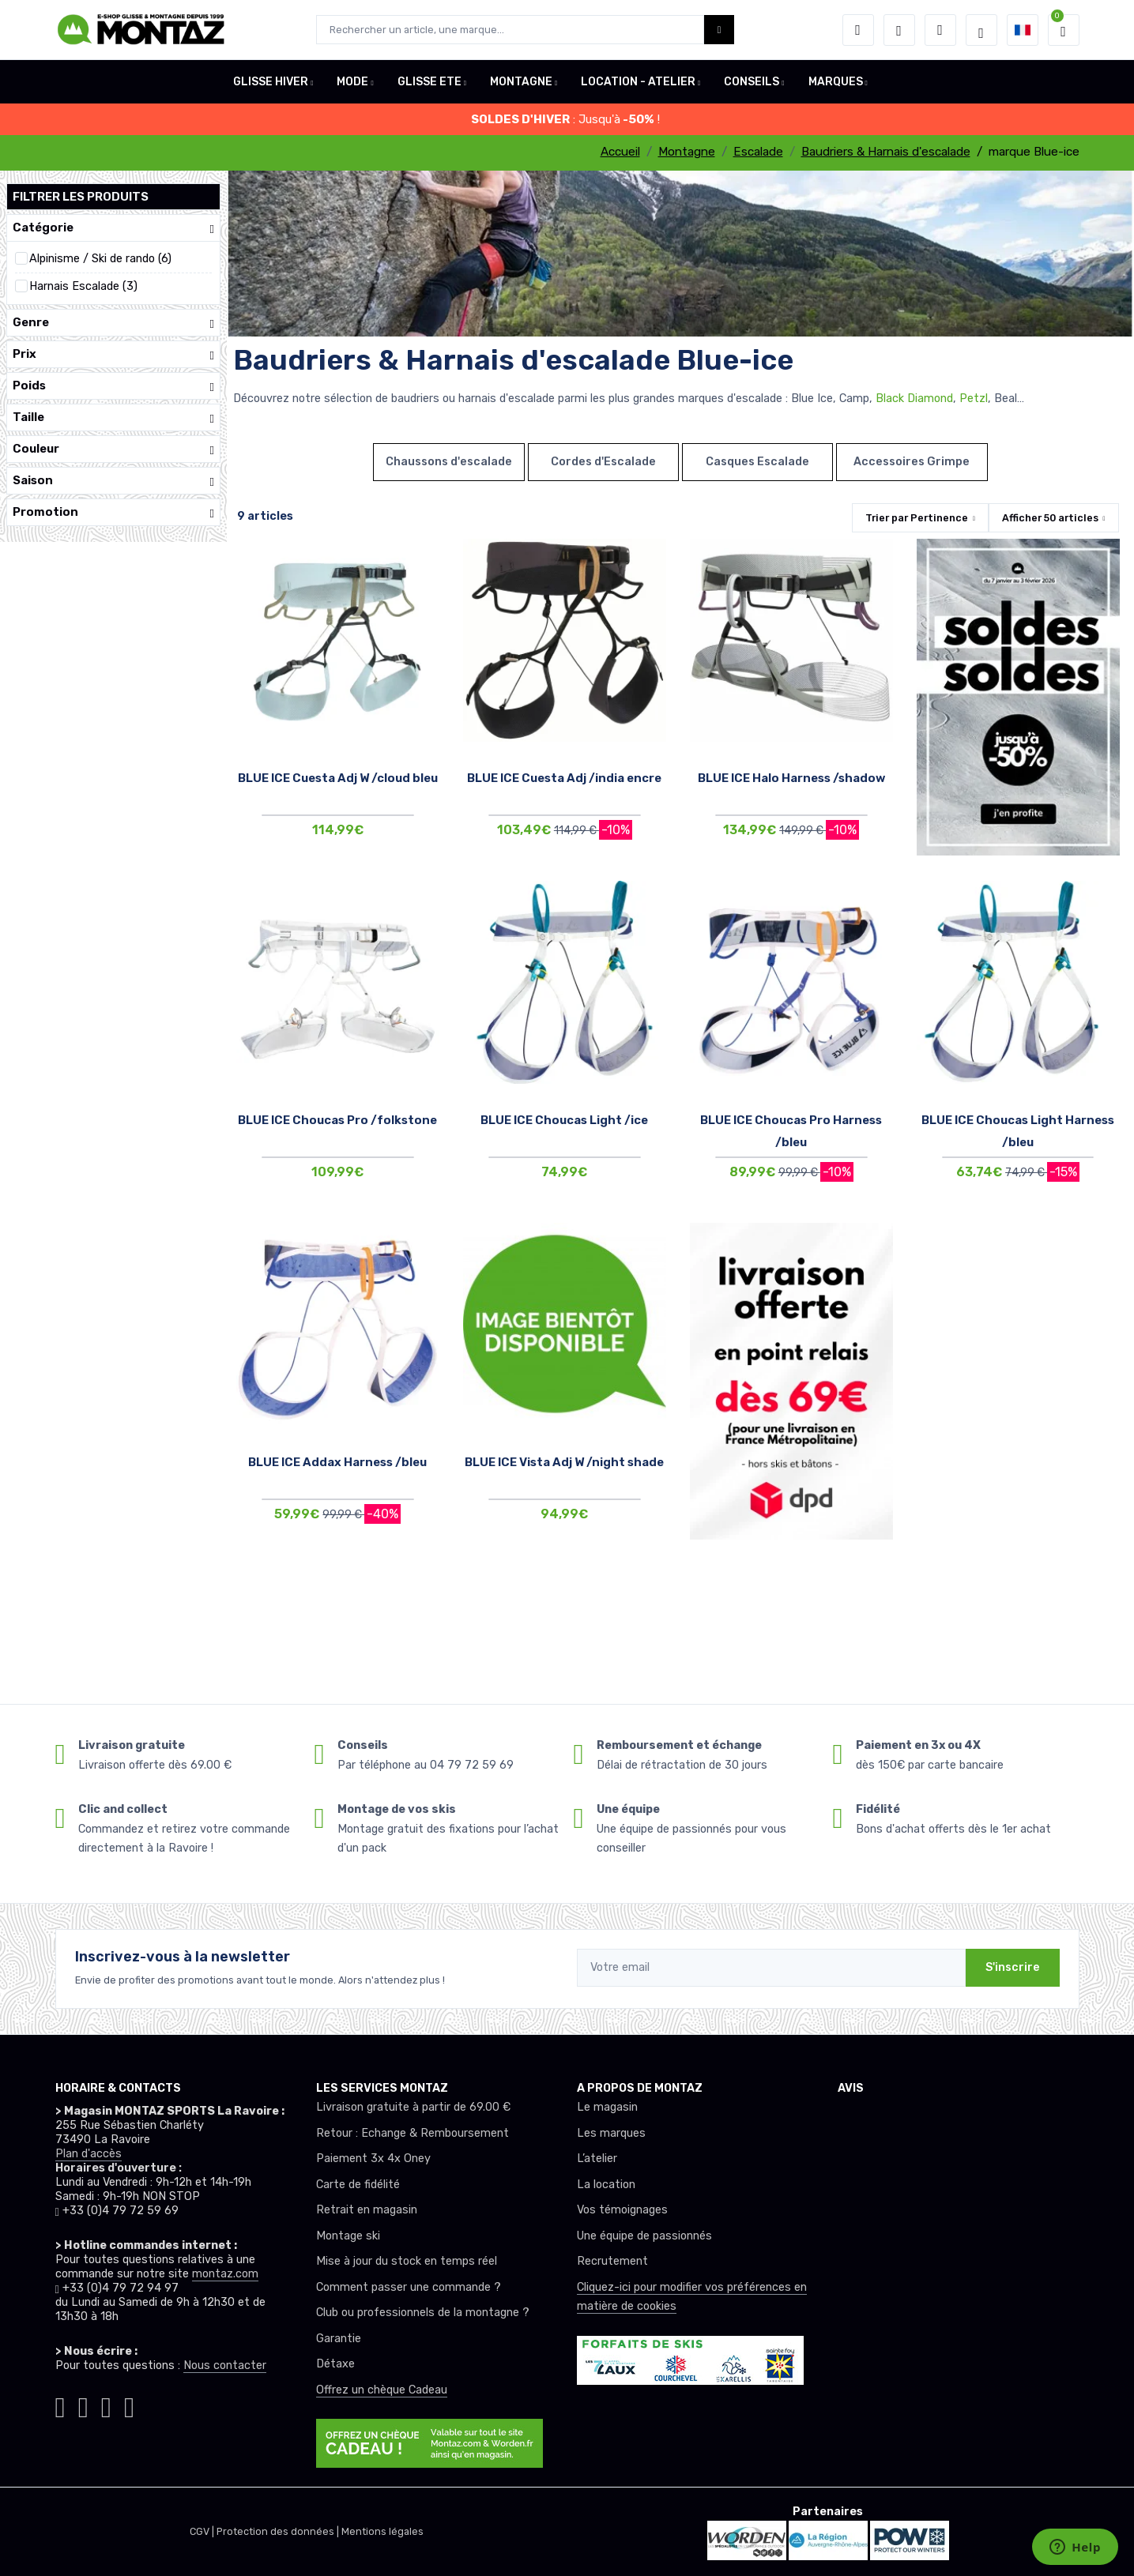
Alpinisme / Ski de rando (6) (100, 258)
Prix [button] (113, 354)
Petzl (973, 398)
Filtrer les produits (81, 197)
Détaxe (335, 2364)
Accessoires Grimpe (911, 461)
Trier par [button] (916, 518)
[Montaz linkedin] (129, 2403)
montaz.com (225, 2274)
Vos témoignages (622, 2210)
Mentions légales (382, 2531)
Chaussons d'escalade (449, 461)
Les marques (611, 2133)
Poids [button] (113, 385)
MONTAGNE (521, 81)
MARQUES (835, 81)
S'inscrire (1012, 1967)
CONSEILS (751, 81)
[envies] (899, 30)
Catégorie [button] (113, 227)
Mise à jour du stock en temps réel (406, 2261)
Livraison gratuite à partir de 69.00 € (413, 2107)
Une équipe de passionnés (644, 2236)
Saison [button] (113, 480)
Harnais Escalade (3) (83, 286)
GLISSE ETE (429, 81)
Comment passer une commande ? (408, 2287)
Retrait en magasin (366, 2210)
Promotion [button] (113, 512)
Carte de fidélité (358, 2184)
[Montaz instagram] (60, 2403)
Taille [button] (113, 417)
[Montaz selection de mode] (981, 30)
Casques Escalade (757, 461)
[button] (858, 30)
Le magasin (607, 2107)
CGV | (203, 2531)
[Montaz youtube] (106, 2403)
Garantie (338, 2338)
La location (606, 2184)
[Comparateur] (940, 30)
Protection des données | (279, 2531)
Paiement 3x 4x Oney (373, 2158)
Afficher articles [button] (1050, 518)
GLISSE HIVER (270, 81)
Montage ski (348, 2236)
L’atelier (597, 2158)
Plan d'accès (88, 2153)
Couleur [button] (113, 449)
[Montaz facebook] (83, 2403)
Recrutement (612, 2261)
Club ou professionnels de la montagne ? (422, 2312)
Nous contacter (224, 2365)
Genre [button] (113, 322)
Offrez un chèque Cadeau (381, 2390)
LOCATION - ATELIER (638, 81)
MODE (352, 81)
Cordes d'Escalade (603, 461)
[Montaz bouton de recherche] (719, 29)
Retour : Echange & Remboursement (412, 2133)
